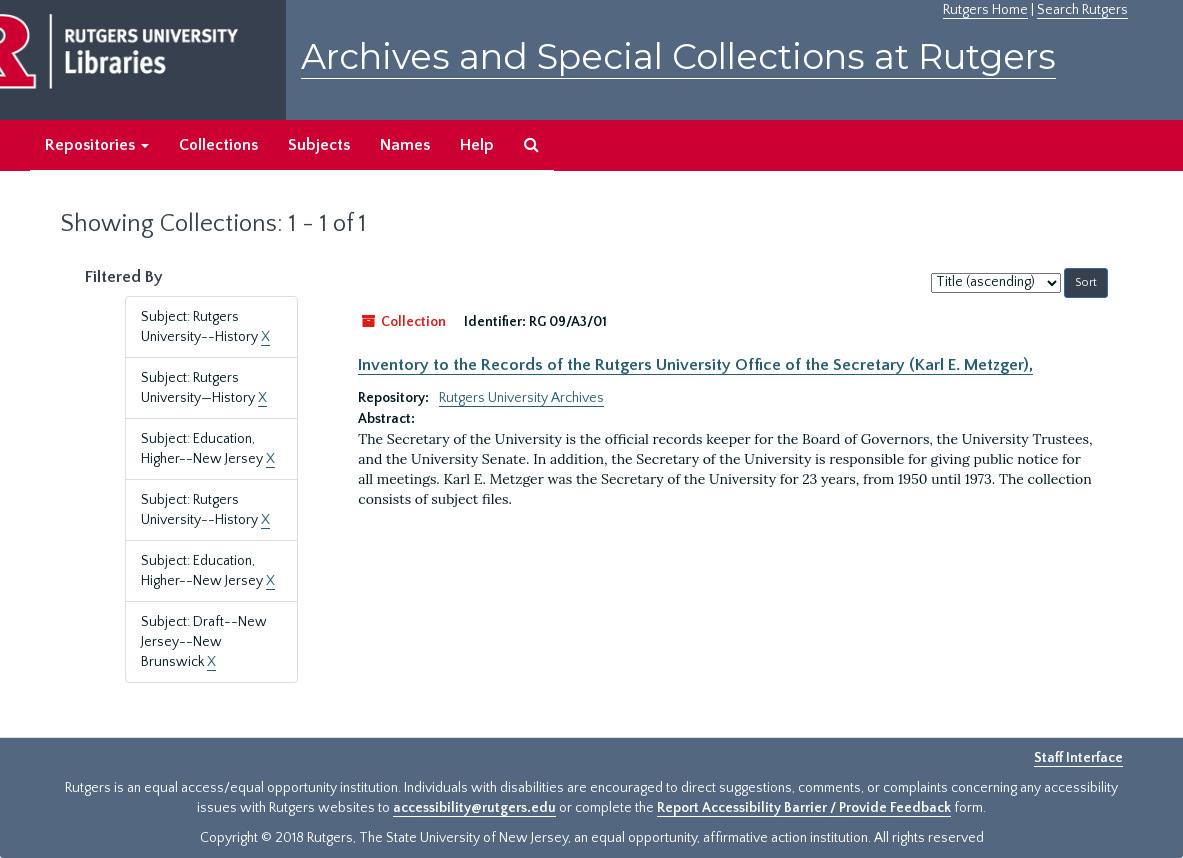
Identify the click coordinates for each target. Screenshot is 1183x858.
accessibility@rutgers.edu (474, 808)
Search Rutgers (1082, 10)
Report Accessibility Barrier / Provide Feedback (804, 808)
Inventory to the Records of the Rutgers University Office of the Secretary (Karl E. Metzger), (695, 365)
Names (405, 145)
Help (477, 145)
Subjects (319, 145)
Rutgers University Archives (521, 398)
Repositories (97, 145)
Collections (218, 145)
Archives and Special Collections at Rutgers (678, 56)
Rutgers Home (985, 10)
